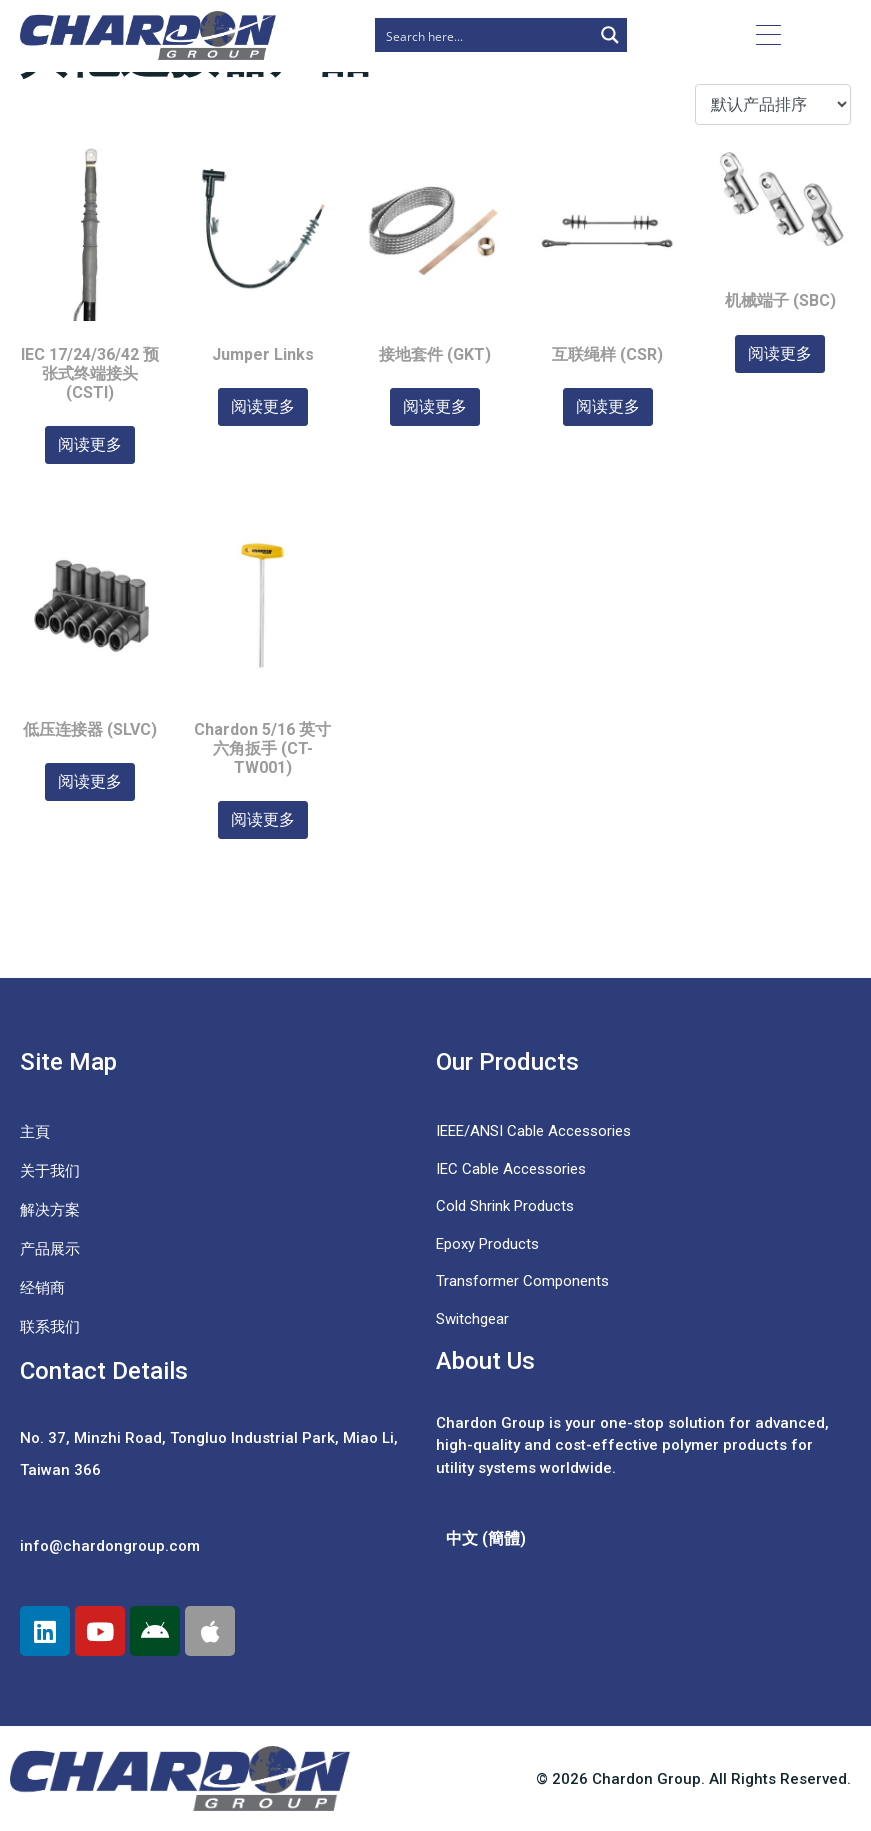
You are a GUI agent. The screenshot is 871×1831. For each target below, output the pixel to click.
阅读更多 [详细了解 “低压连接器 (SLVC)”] (90, 781)
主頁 (35, 1132)
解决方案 (50, 1210)
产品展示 (50, 1249)
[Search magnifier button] (610, 35)
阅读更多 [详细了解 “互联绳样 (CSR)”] (608, 406)
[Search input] (484, 35)
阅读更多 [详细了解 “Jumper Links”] (263, 406)
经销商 (42, 1288)
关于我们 (50, 1171)
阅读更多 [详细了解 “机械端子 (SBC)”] (780, 353)
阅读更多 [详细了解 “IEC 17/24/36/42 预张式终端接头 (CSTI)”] (90, 444)
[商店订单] (773, 104)
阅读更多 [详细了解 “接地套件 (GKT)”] (435, 406)
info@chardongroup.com (110, 1546)
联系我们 (50, 1327)
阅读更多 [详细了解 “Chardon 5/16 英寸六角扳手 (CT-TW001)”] (263, 819)
